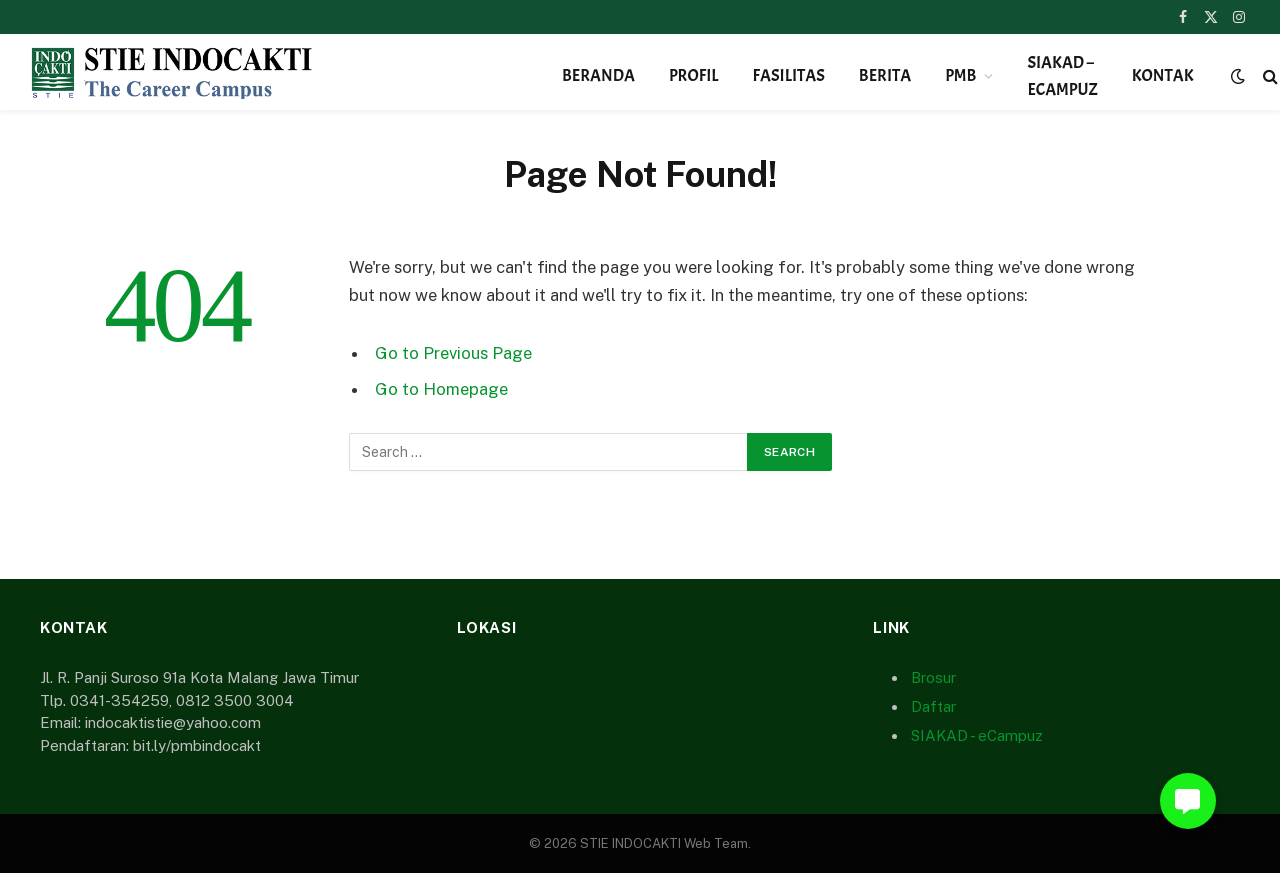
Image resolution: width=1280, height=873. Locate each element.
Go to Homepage (441, 389)
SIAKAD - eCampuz (977, 735)
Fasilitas (789, 75)
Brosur (933, 677)
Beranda (598, 75)
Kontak (1163, 75)
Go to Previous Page (453, 353)
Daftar (933, 706)
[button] (1188, 801)
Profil (694, 75)
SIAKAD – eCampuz (1062, 76)
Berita (885, 75)
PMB (960, 75)
